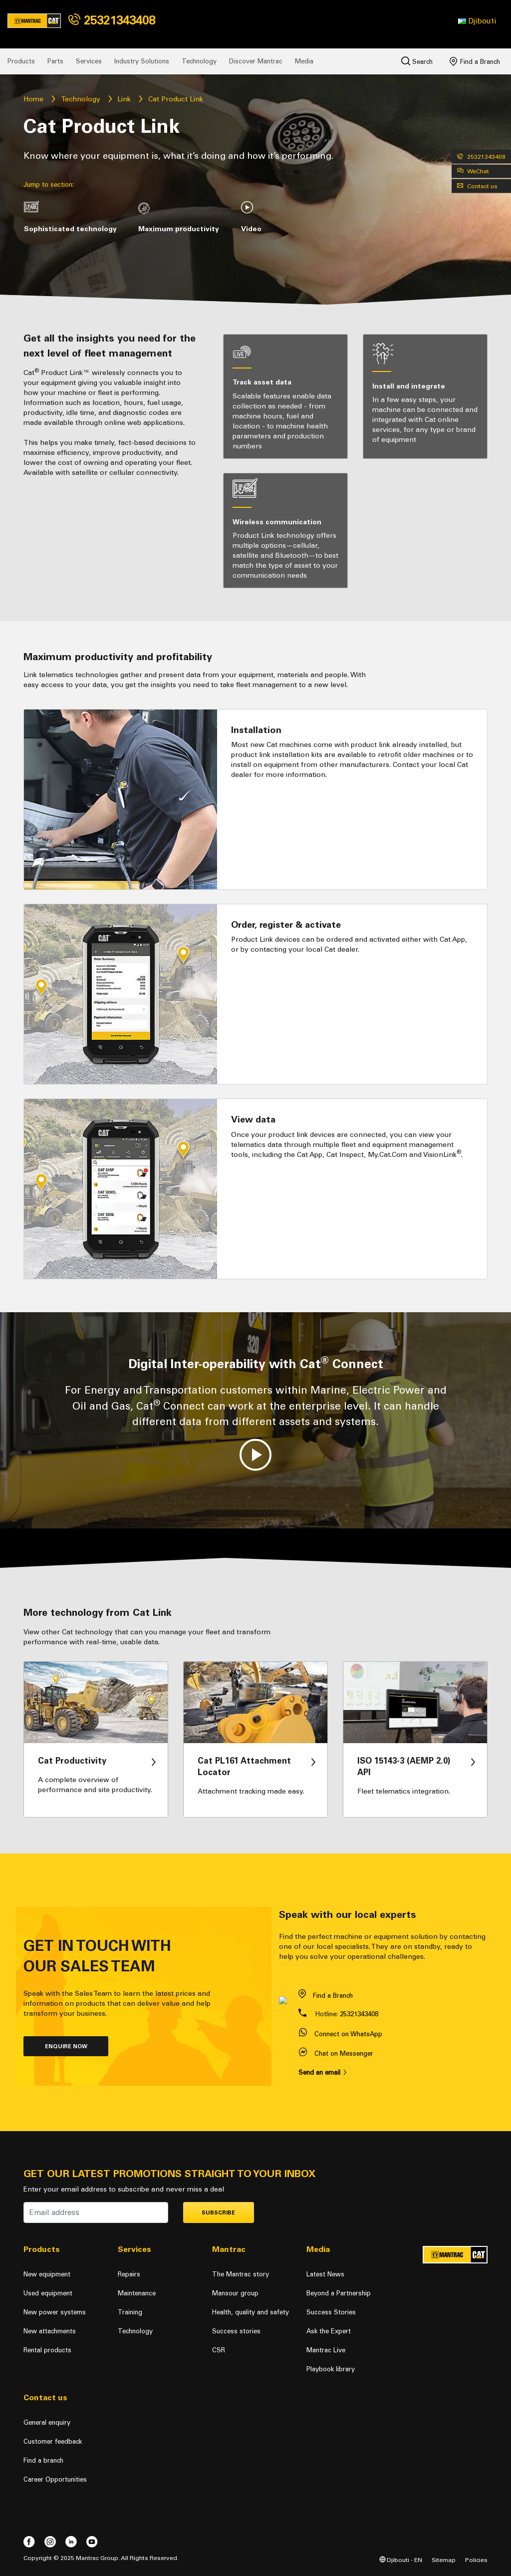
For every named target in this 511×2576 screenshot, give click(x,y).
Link (124, 99)
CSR (218, 2350)
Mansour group (235, 2293)
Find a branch (43, 2460)
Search (417, 60)
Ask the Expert (328, 2331)
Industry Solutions (141, 61)
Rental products (47, 2350)
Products (21, 61)
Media (304, 61)
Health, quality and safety (250, 2312)
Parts (55, 61)
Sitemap (444, 2560)
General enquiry (46, 2422)
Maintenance (137, 2293)
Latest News (325, 2274)
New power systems (54, 2312)
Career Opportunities (55, 2479)
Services (89, 61)
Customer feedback (52, 2441)
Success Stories (331, 2312)
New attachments (49, 2331)
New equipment (46, 2274)
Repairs (129, 2274)
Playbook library (330, 2369)
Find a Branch (475, 61)
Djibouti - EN (400, 2560)
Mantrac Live (325, 2350)
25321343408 (111, 20)
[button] (477, 20)
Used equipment (47, 2293)
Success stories (236, 2331)
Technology (199, 61)
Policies (476, 2560)
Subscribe (218, 2212)
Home (33, 99)
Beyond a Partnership (338, 2293)
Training (130, 2312)
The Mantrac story (240, 2274)
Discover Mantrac (255, 61)
